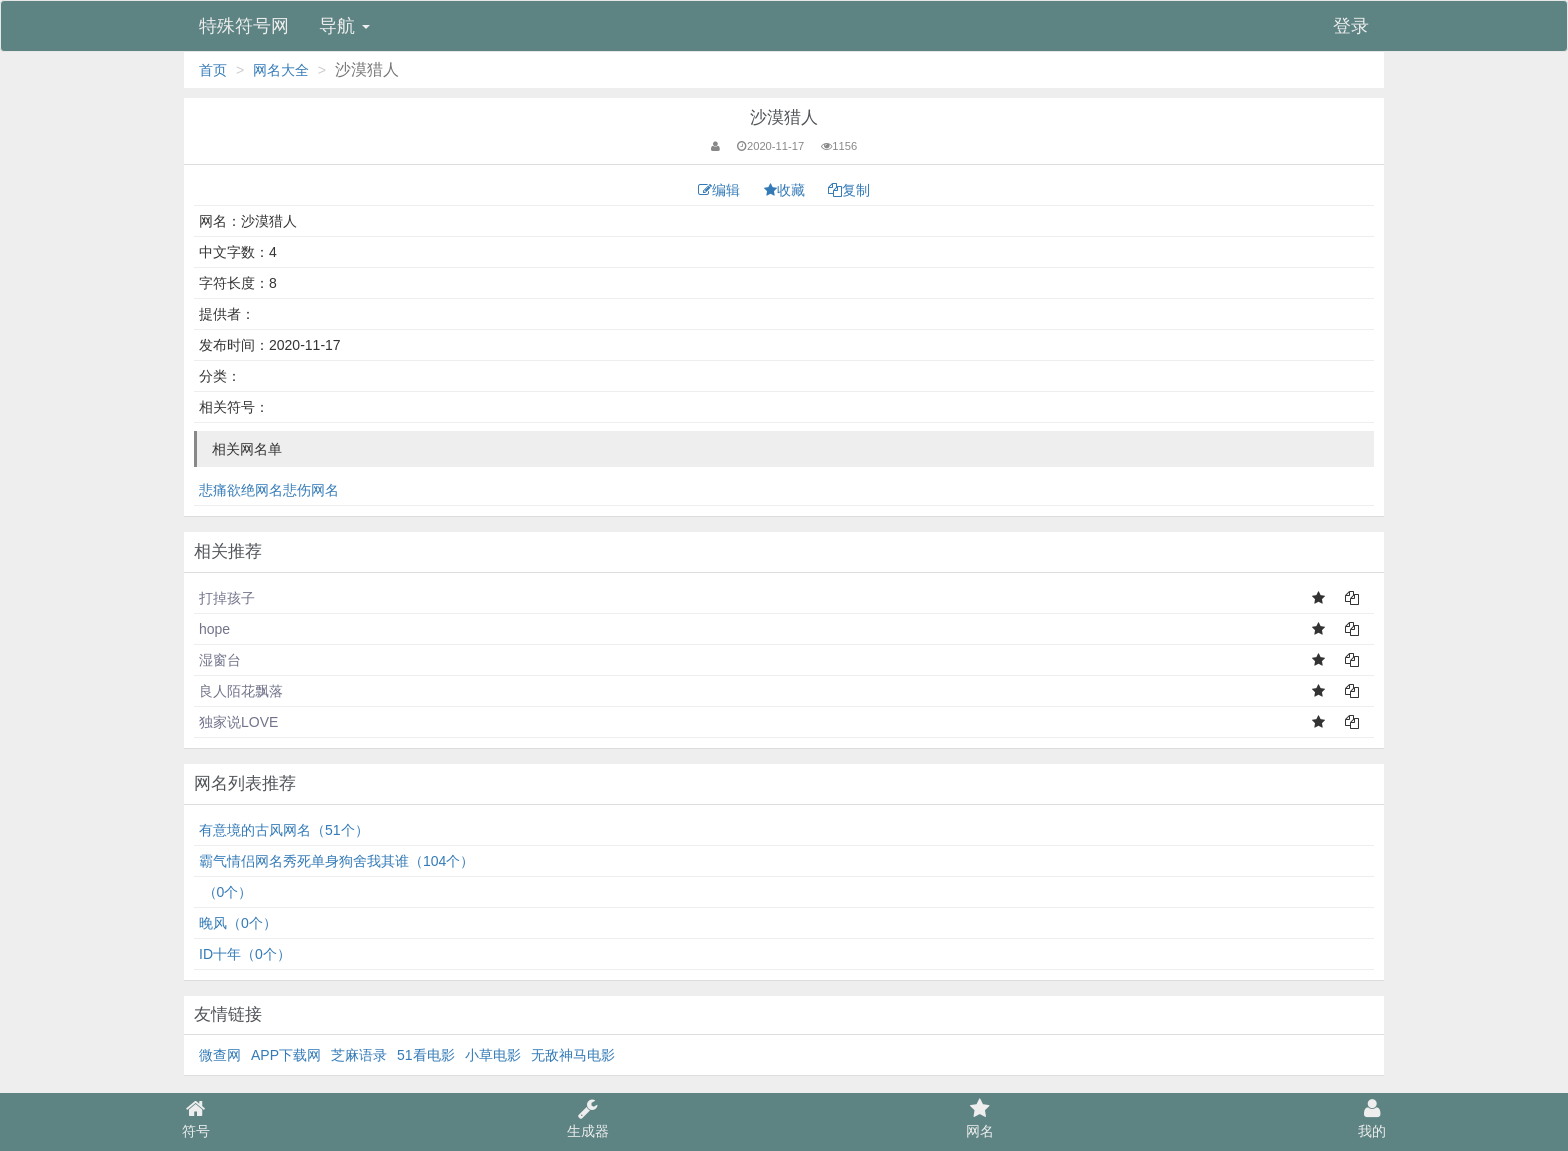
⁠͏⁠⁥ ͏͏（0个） (225, 892)
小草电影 (493, 1055)
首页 (213, 70)
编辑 (721, 190)
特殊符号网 (244, 26)
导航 (344, 26)
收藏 (786, 190)
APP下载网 (286, 1055)
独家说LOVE (238, 722)
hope (214, 629)
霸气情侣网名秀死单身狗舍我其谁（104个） (336, 861)
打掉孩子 (227, 598)
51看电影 (426, 1055)
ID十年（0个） (245, 954)
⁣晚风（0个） (238, 923)
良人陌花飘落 (241, 691)
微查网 (220, 1055)
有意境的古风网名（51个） (284, 830)
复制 (849, 190)
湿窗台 (220, 660)
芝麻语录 (359, 1055)
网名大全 (281, 70)
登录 (1351, 26)
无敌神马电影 (573, 1055)
